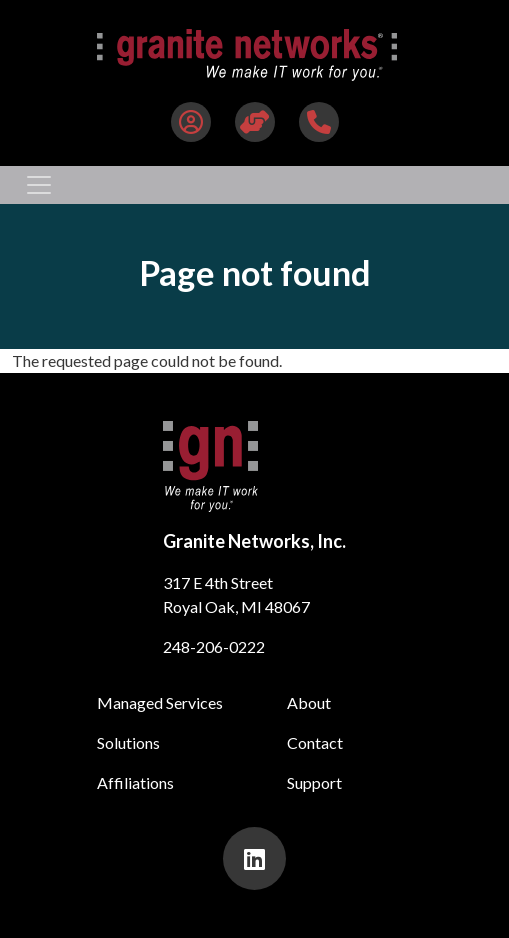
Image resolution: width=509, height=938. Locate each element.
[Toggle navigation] (39, 185)
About (309, 702)
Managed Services (160, 702)
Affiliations (135, 782)
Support (314, 782)
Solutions (128, 742)
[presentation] (254, 858)
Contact (315, 742)
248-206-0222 (214, 646)
